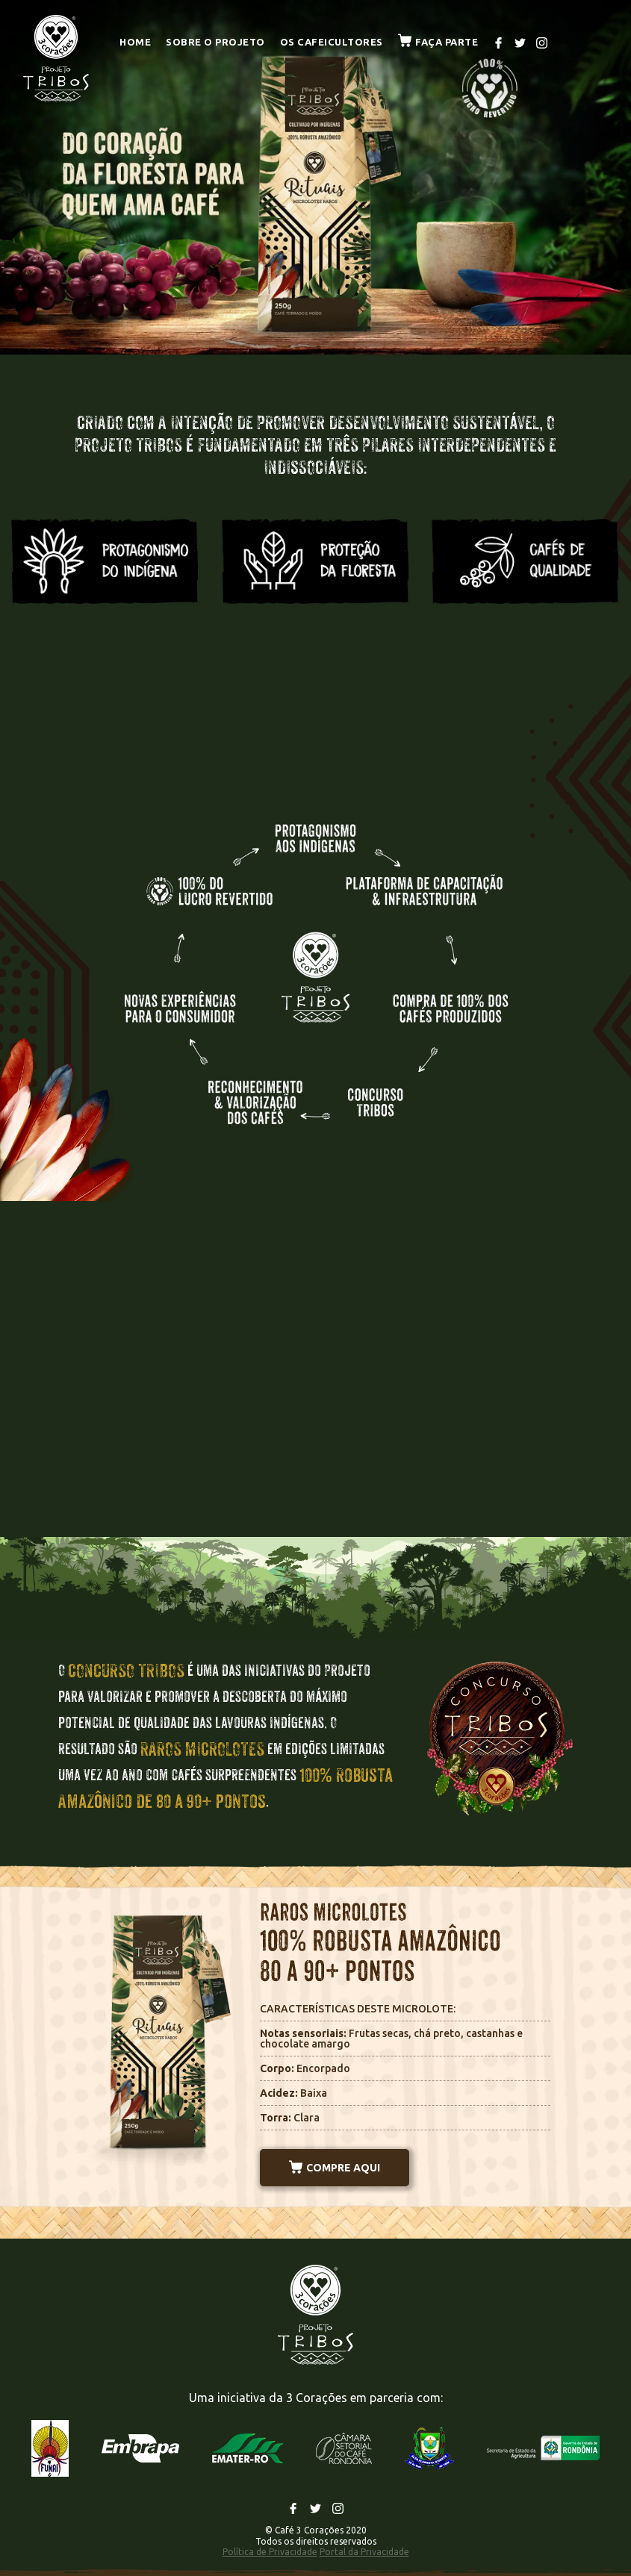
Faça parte (438, 42)
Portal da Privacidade (364, 2552)
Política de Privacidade (270, 2552)
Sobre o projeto (215, 42)
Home (135, 42)
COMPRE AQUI (334, 2168)
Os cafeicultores (331, 42)
